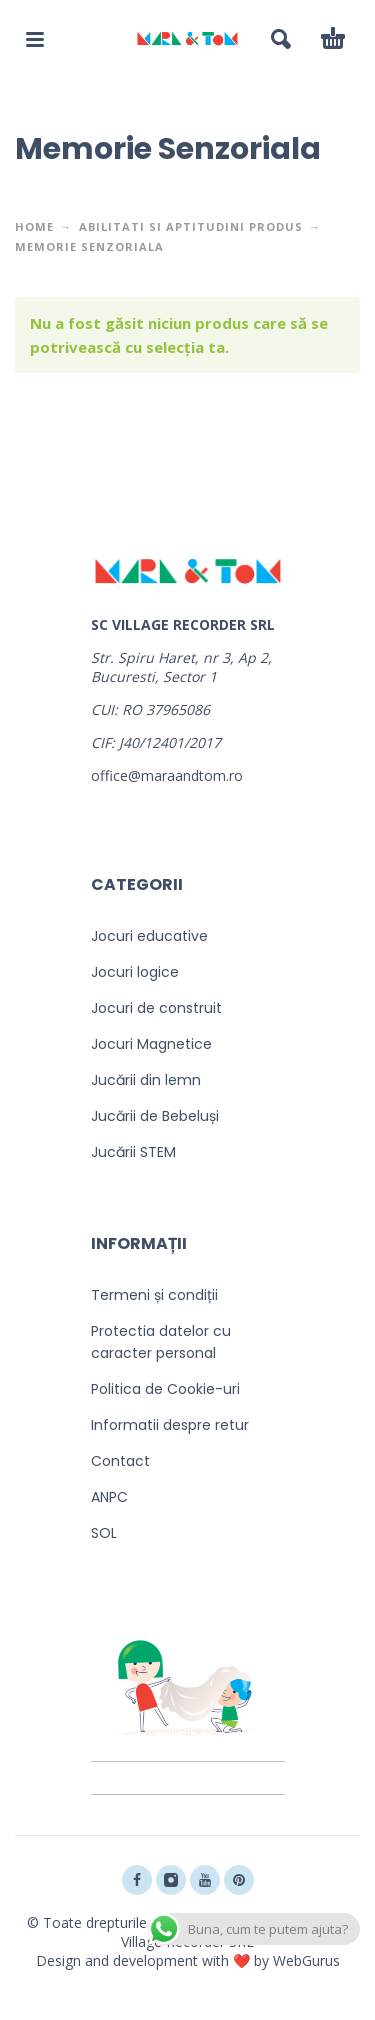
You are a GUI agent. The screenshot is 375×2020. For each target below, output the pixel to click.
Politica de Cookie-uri (165, 1389)
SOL (104, 1533)
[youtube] (205, 1880)
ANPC (109, 1497)
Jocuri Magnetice (151, 1044)
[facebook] (137, 1880)
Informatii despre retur (170, 1425)
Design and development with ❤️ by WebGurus (188, 1960)
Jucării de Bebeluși (155, 1116)
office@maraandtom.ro (167, 775)
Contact (120, 1461)
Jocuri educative (149, 936)
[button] (35, 39)
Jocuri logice (135, 972)
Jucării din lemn (146, 1080)
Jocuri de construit (156, 1008)
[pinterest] (239, 1880)
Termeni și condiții (154, 1295)
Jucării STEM (133, 1152)
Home (34, 226)
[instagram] (171, 1880)
